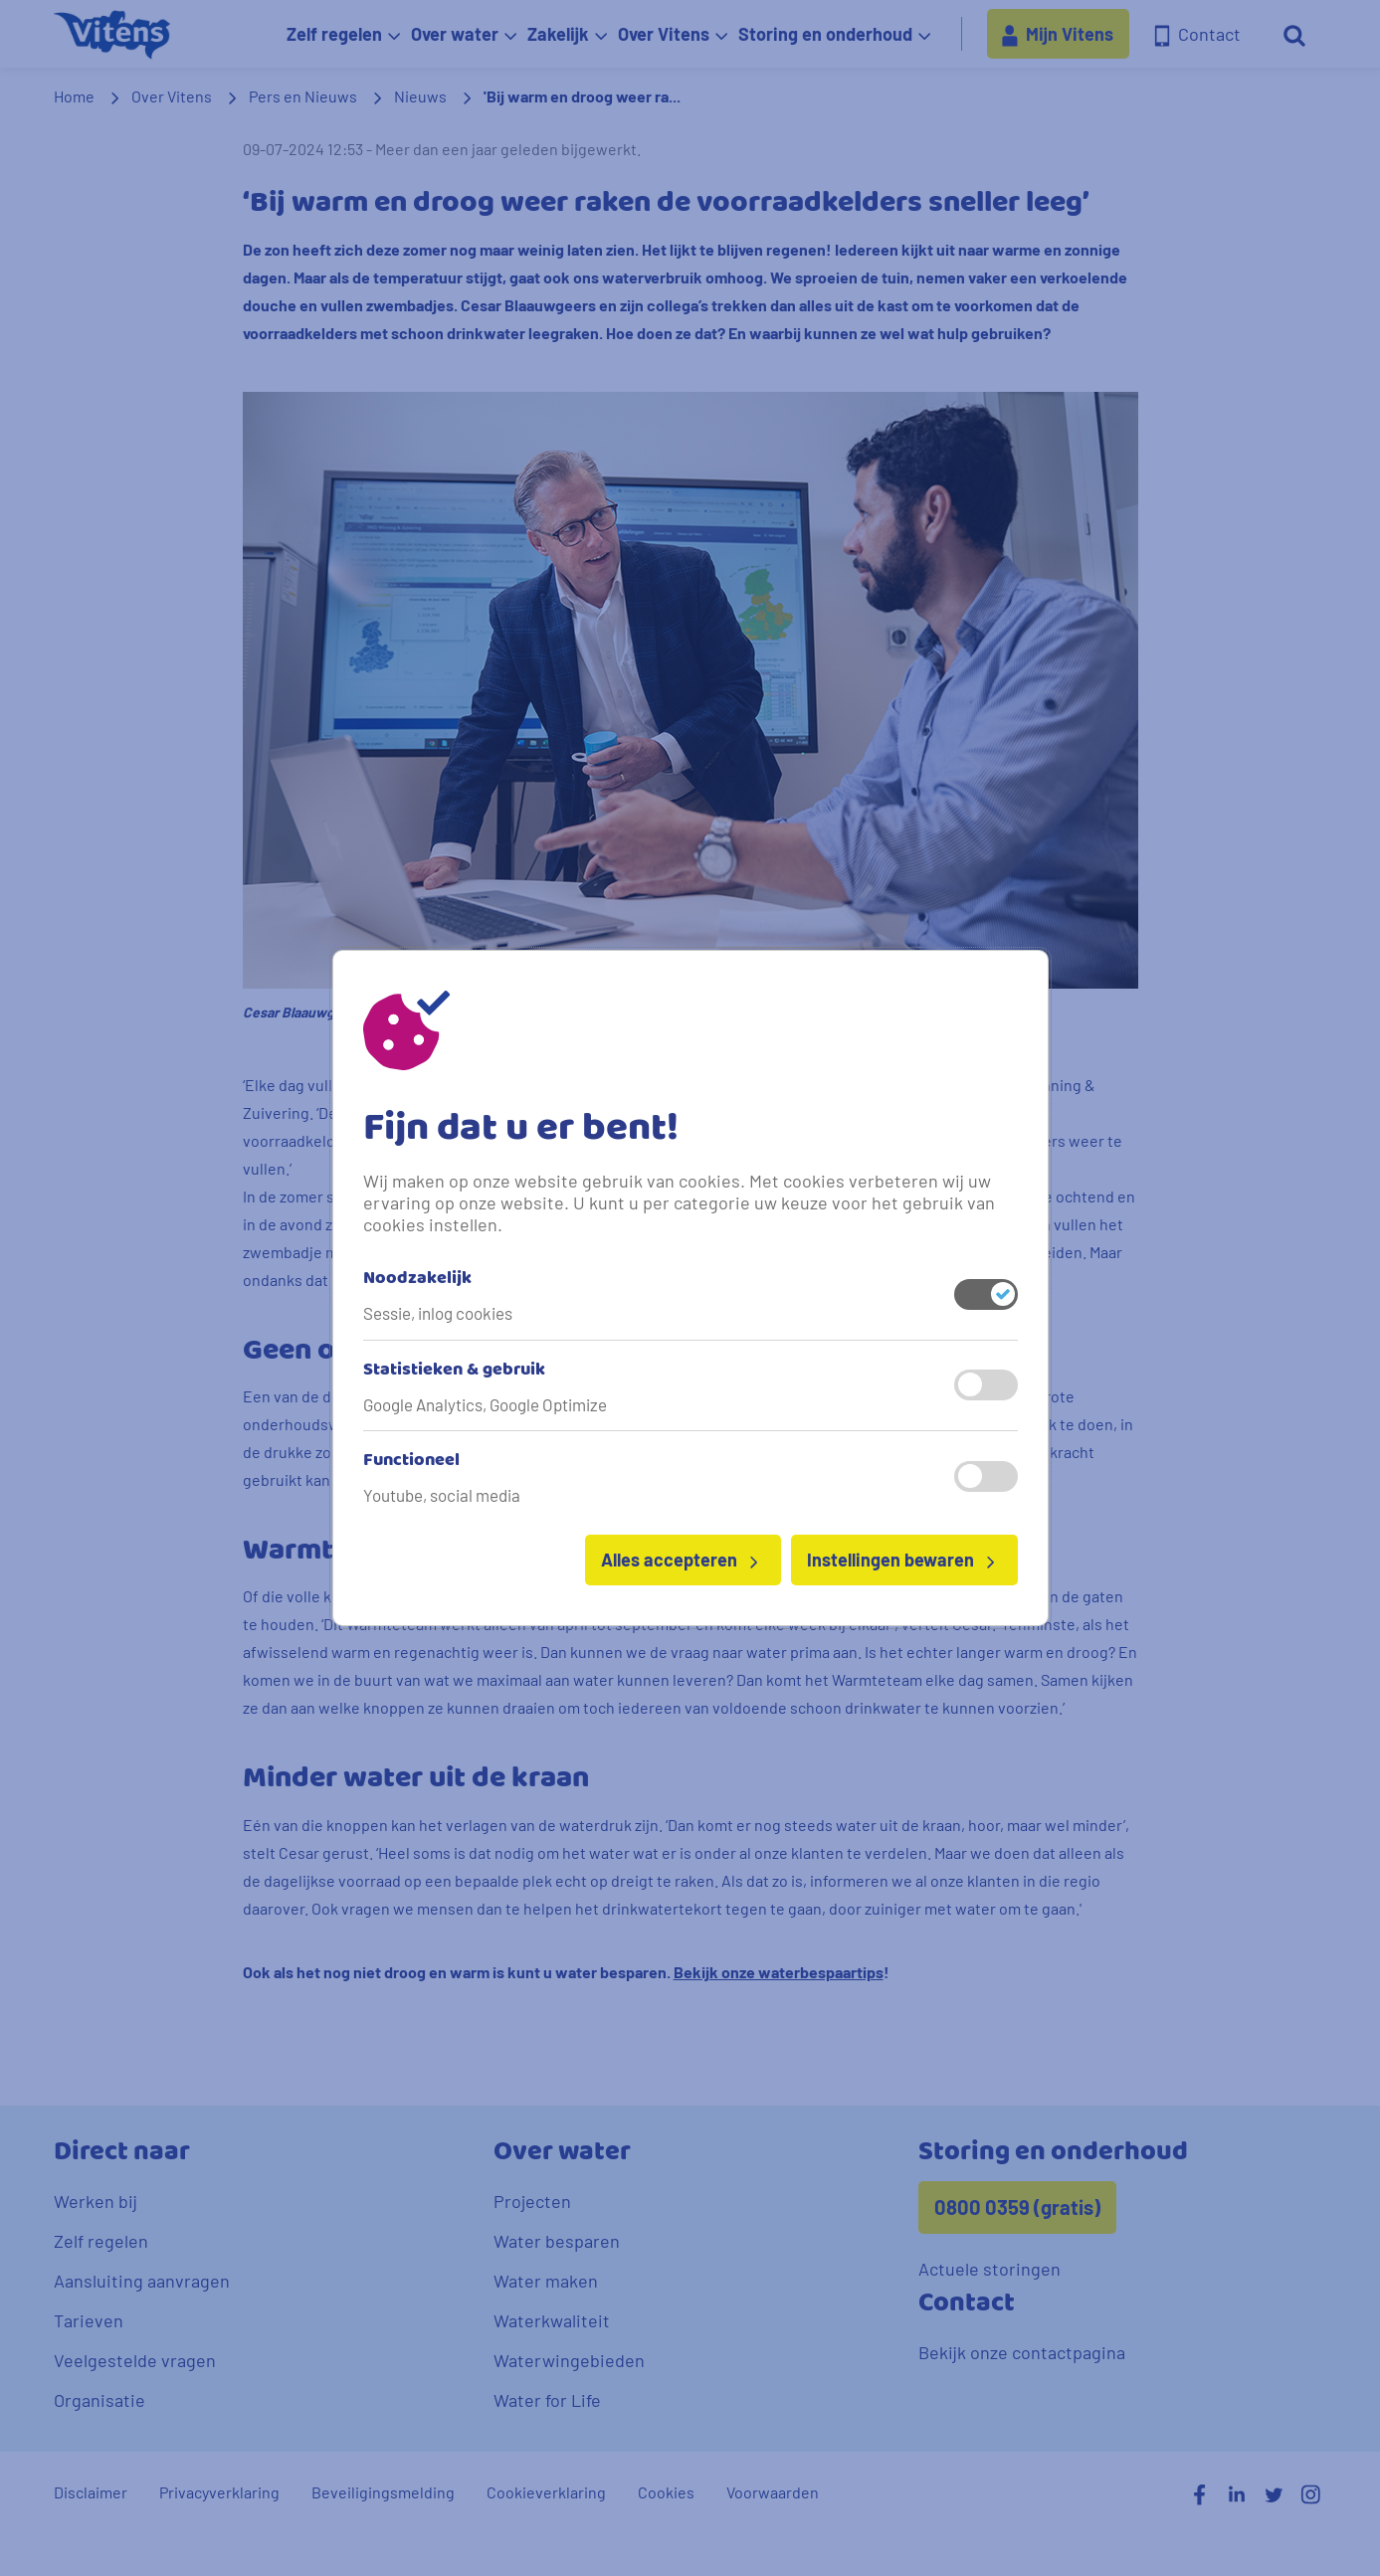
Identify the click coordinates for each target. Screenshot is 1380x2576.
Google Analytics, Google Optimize (485, 1404)
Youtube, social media (441, 1495)
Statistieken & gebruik (454, 1370)
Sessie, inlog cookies (437, 1313)
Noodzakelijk (417, 1279)
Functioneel (411, 1461)
